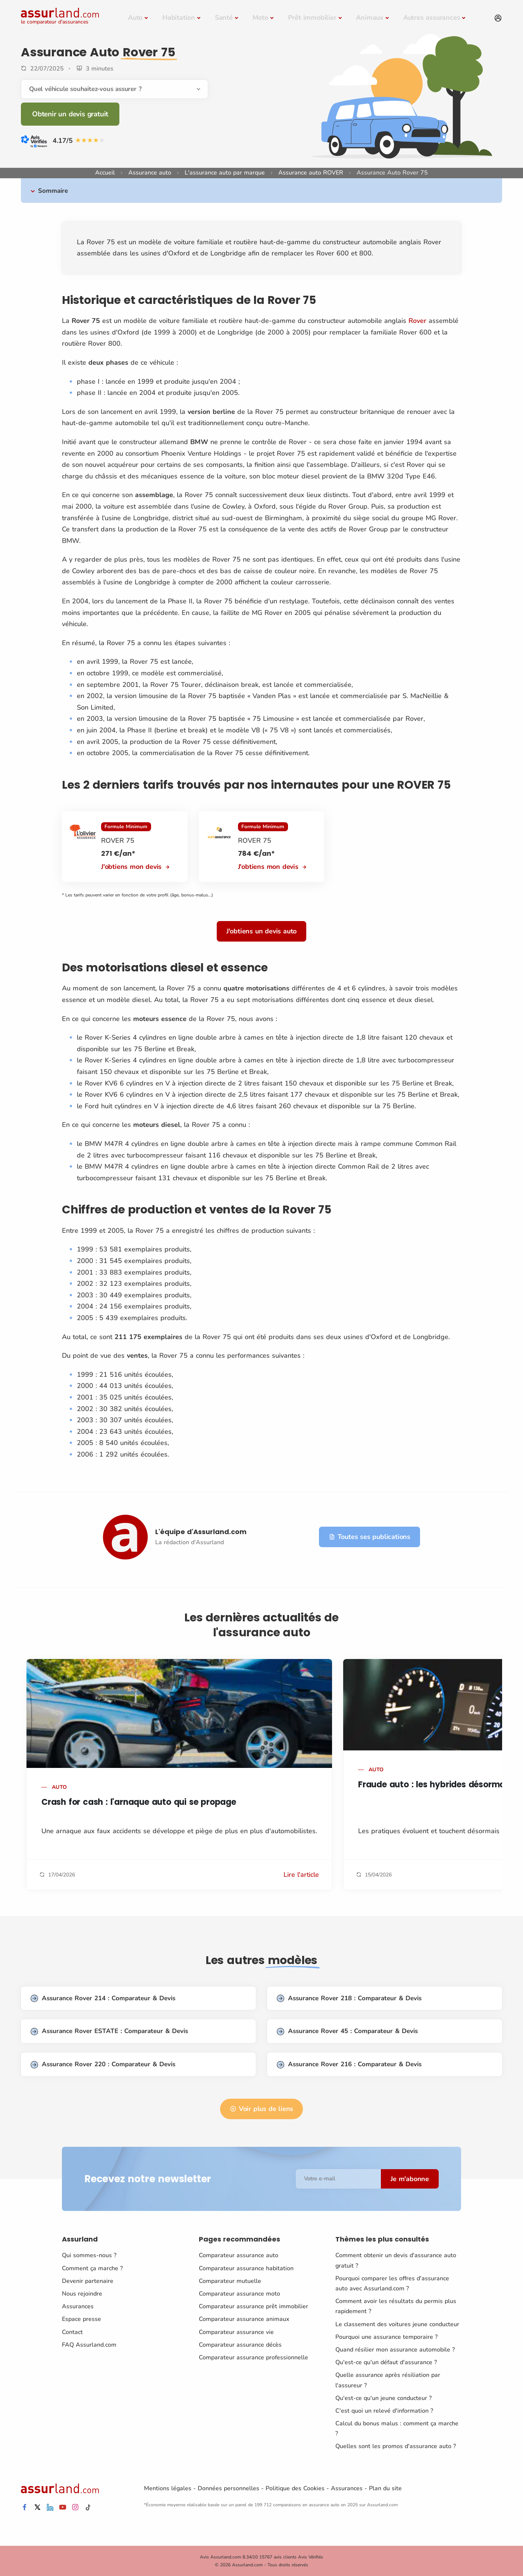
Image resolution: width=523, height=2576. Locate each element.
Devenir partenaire (87, 2281)
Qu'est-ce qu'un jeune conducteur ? (383, 2398)
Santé (224, 17)
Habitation (178, 17)
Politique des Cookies (295, 2488)
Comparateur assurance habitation (246, 2268)
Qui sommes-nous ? (89, 2255)
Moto (260, 17)
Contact (72, 2332)
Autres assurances (431, 17)
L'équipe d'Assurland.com (201, 1531)
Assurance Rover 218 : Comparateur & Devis (349, 1998)
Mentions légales (167, 2488)
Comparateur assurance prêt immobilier (253, 2306)
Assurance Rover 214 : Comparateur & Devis (103, 1998)
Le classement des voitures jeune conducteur (397, 2324)
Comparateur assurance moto (239, 2294)
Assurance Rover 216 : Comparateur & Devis (349, 2064)
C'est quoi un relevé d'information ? (384, 2411)
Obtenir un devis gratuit (70, 114)
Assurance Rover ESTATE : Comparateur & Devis (109, 2031)
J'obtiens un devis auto (261, 931)
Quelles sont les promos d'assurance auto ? (395, 2446)
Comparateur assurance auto (238, 2255)
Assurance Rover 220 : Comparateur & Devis (103, 2064)
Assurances (78, 2306)
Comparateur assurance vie (236, 2332)
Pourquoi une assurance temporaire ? (386, 2337)
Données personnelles (228, 2488)
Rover (417, 320)
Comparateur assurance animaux (244, 2319)
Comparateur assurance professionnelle (253, 2357)
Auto (135, 17)
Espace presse (81, 2319)
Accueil (105, 173)
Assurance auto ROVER (310, 173)
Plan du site (385, 2488)
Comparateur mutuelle (230, 2281)
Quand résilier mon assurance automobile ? (395, 2350)
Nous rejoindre (82, 2294)
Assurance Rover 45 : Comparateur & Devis (347, 2031)
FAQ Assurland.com (89, 2345)
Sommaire (53, 190)
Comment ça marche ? (92, 2268)
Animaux (369, 17)
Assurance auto (149, 173)
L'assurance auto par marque (225, 173)
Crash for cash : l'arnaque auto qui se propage (138, 1802)
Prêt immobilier (312, 17)
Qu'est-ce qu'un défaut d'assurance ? (386, 2362)
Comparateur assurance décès (240, 2345)
